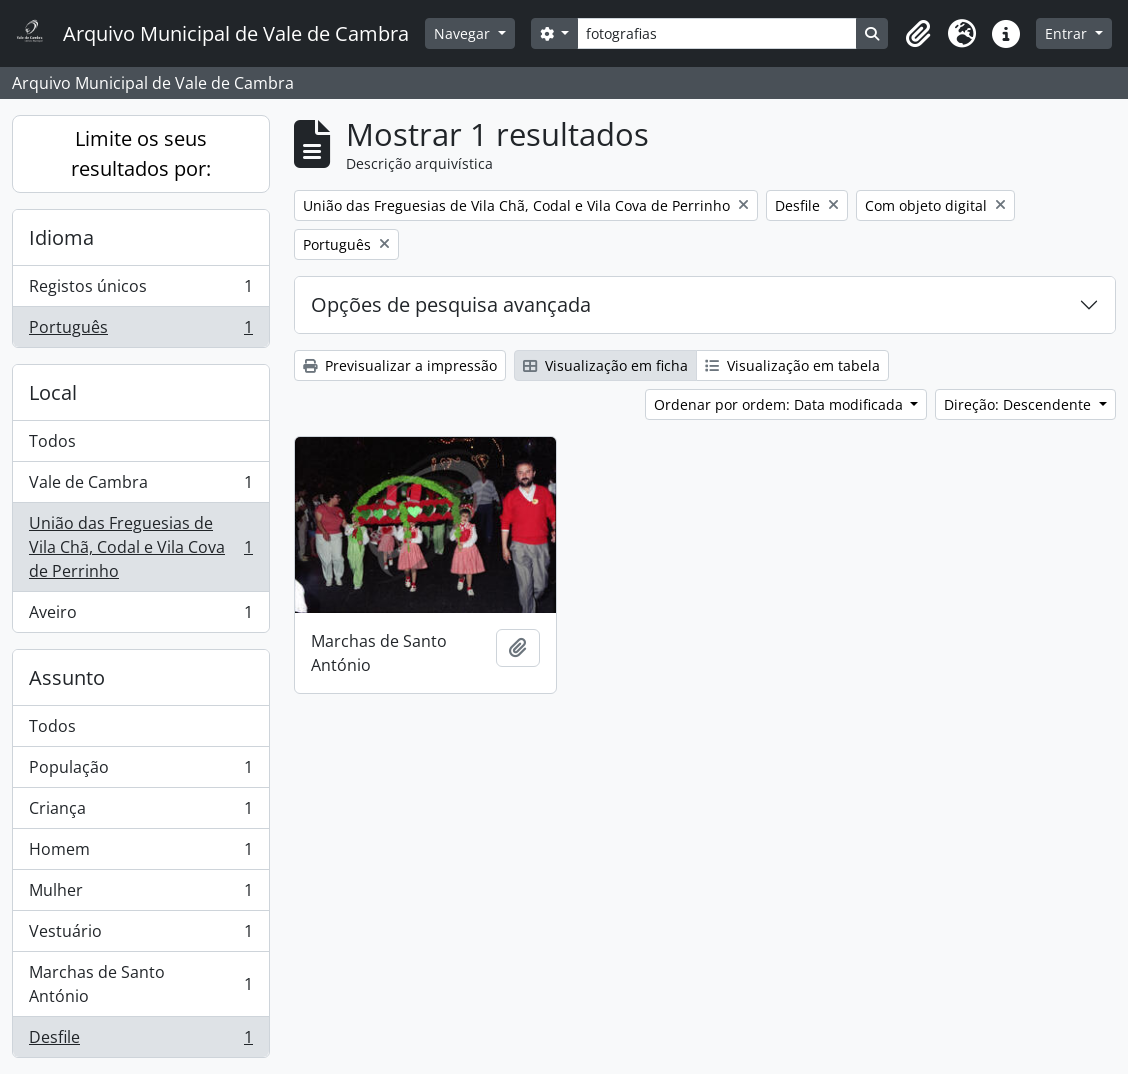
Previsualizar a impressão (400, 365)
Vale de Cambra (140, 486)
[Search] (717, 33)
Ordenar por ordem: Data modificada (780, 404)
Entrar (1068, 33)
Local (53, 392)
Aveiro (140, 616)
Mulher (140, 894)
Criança (140, 812)
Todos (52, 441)
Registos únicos (140, 290)
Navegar (464, 33)
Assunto (67, 677)
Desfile (140, 1041)
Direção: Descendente (1019, 404)
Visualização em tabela (792, 365)
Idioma (61, 237)
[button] (918, 34)
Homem (140, 853)
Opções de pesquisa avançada (451, 304)
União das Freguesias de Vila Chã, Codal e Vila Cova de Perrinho (140, 547)
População (140, 771)
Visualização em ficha (605, 365)
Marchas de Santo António (140, 984)
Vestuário (140, 935)
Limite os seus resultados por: (141, 153)
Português (140, 331)
